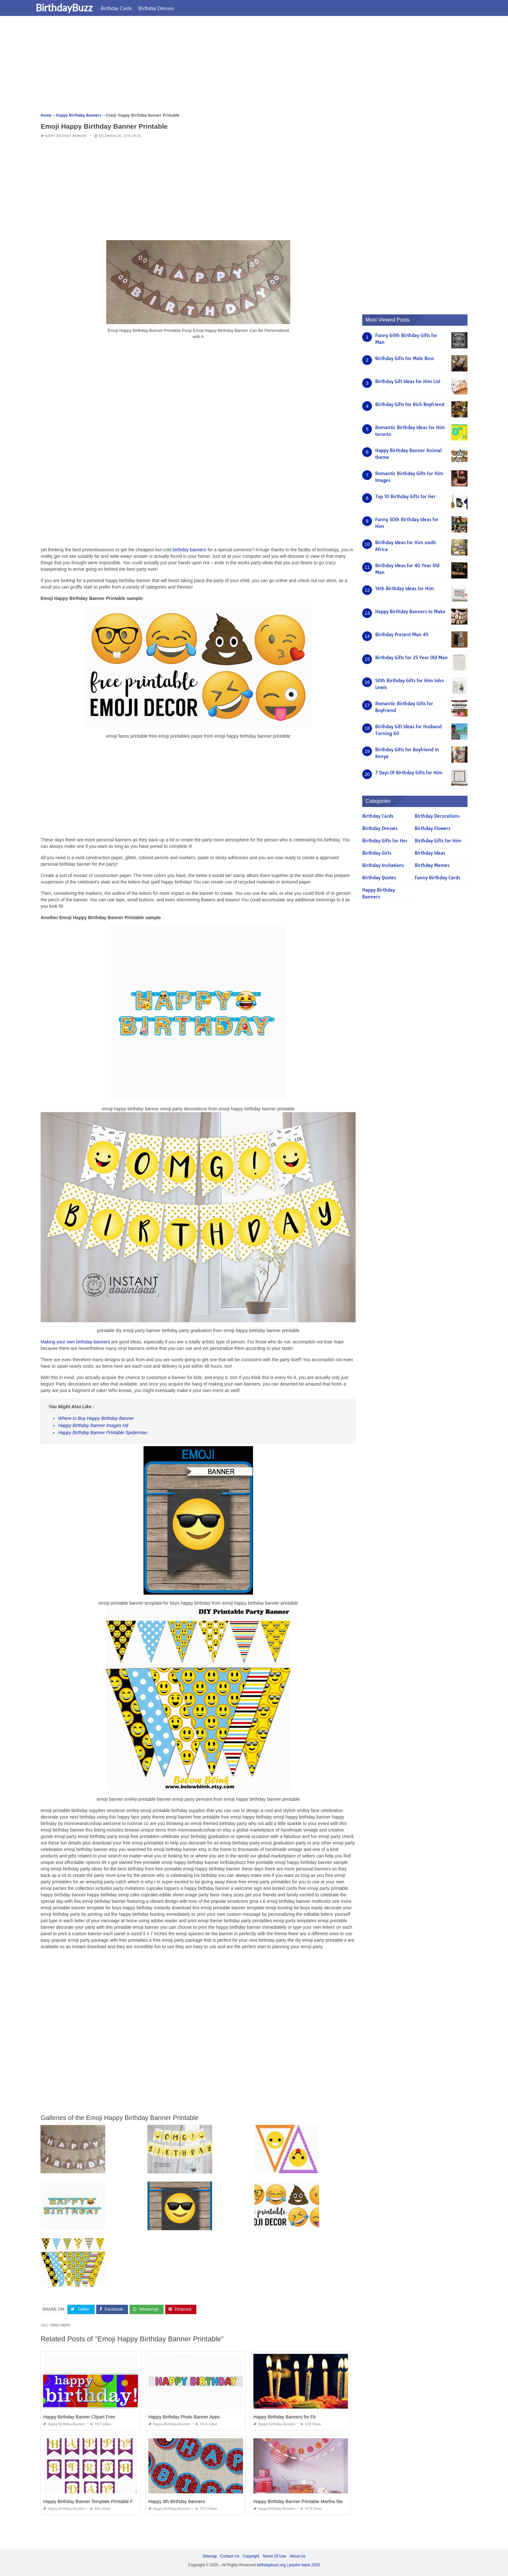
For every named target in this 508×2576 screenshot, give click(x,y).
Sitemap (209, 2556)
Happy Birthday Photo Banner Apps (184, 2416)
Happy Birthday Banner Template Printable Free (91, 2501)
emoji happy (60, 2325)
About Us (297, 2556)
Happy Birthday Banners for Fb (284, 2416)
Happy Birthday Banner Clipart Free (79, 2416)
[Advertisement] (234, 66)
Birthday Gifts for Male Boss (404, 358)
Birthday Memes (432, 865)
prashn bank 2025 (304, 2565)
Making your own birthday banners (75, 1341)
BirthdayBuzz (72, 7)
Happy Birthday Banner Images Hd (93, 1425)
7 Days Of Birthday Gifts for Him (408, 773)
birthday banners (189, 549)
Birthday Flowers (432, 828)
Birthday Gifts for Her (385, 841)
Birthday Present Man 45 (401, 635)
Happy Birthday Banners (66, 136)
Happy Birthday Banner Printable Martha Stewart (302, 2501)
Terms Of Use (274, 2556)
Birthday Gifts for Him (438, 841)
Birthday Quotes (379, 878)
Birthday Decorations (437, 816)
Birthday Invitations (383, 865)
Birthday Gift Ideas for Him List (407, 381)
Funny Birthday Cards (437, 878)
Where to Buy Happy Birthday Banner (95, 1418)
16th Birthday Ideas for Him (404, 588)
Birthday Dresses (164, 8)
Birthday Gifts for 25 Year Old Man (411, 658)
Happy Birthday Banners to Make (410, 612)
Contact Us (229, 2556)
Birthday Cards (124, 8)
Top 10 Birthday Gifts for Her (405, 496)
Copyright (251, 2556)
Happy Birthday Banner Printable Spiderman (102, 1432)
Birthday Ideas (430, 853)
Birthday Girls (376, 853)
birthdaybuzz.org (271, 2565)
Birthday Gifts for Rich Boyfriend (409, 404)
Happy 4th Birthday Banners (176, 2501)
